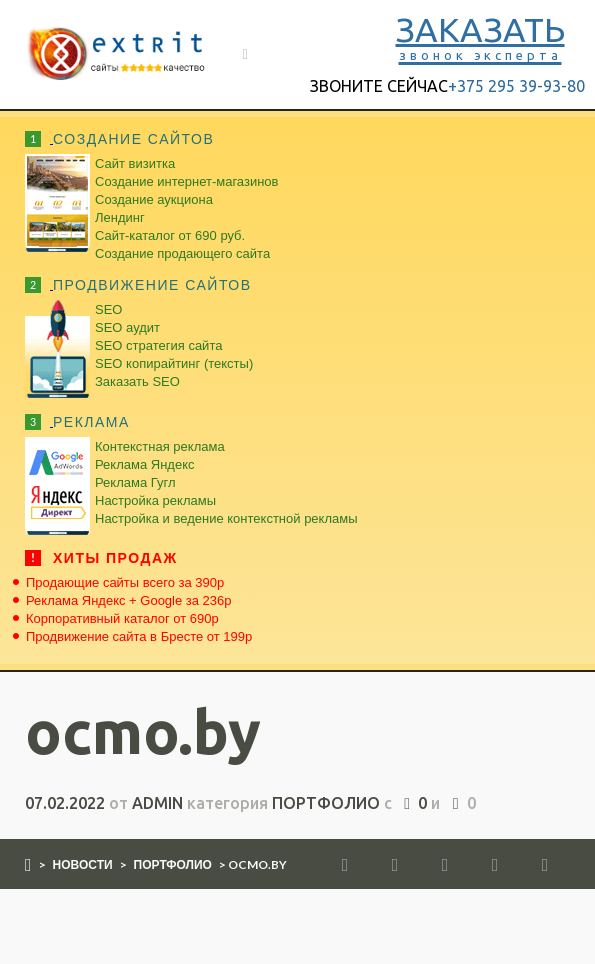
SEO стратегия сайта (158, 345)
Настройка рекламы (155, 500)
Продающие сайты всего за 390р (125, 582)
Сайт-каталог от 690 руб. (170, 235)
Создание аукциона (154, 199)
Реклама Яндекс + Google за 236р (129, 600)
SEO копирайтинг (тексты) (174, 363)
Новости (83, 864)
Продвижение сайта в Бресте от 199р (139, 636)
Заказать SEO (137, 381)
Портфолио (326, 803)
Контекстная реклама (160, 446)
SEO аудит (127, 327)
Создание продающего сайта (182, 253)
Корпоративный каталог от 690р (122, 618)
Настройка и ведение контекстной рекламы (226, 518)
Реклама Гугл (135, 482)
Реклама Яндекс (144, 464)
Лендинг (120, 217)
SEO (108, 309)
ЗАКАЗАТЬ (480, 36)
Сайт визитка (135, 163)
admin (157, 803)
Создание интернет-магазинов (186, 181)
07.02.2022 (65, 803)
